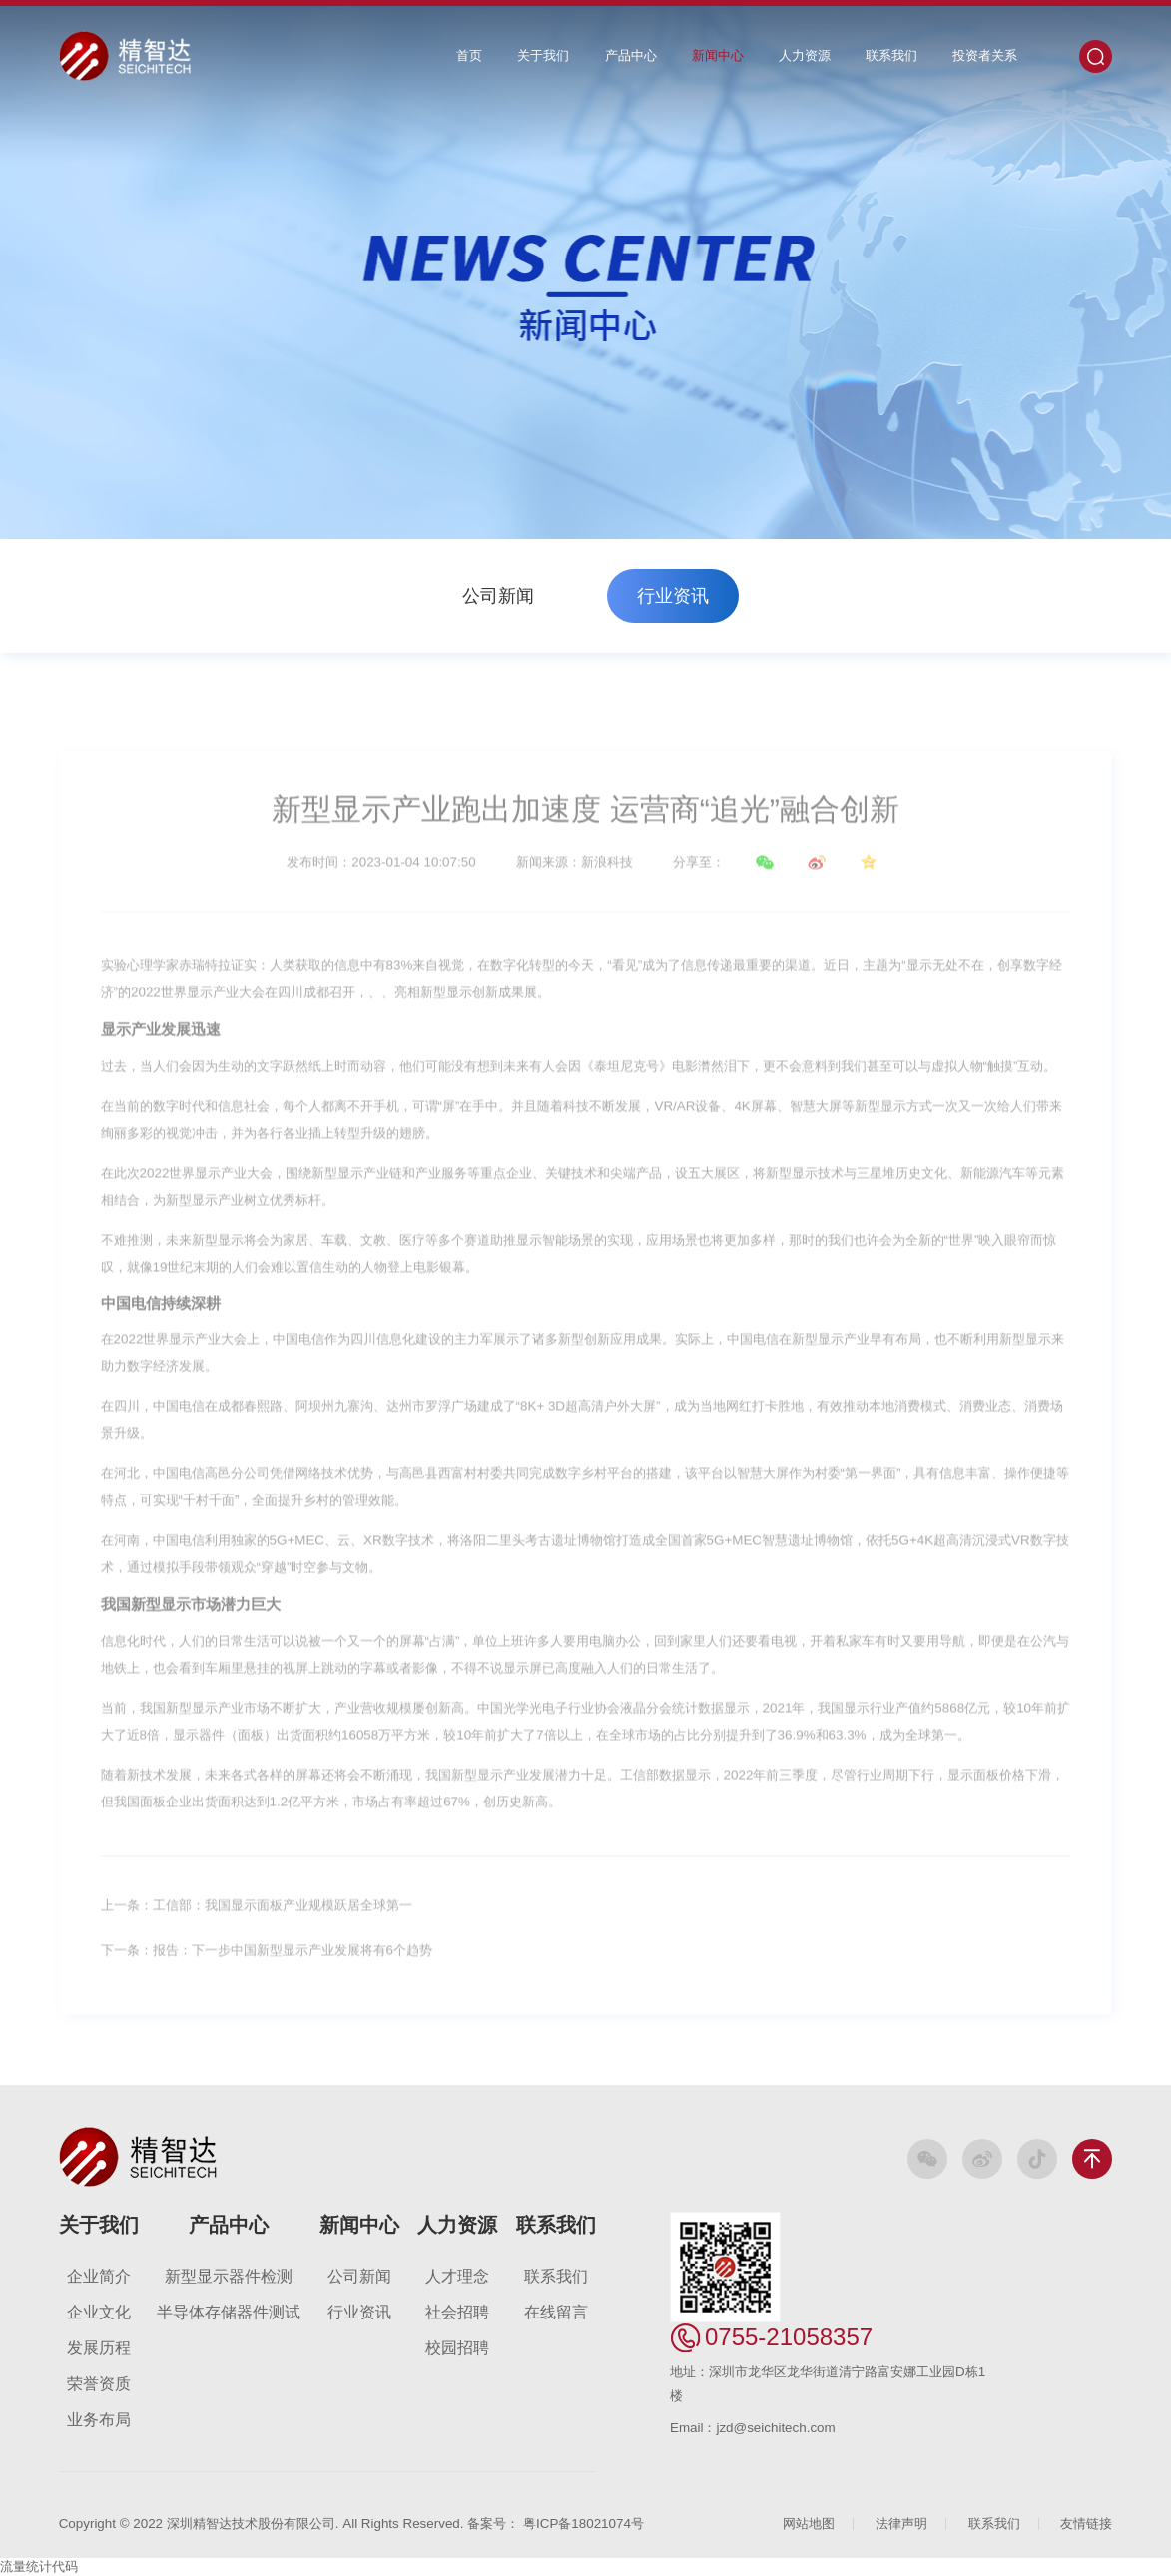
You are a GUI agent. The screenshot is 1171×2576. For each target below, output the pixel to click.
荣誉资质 (99, 2383)
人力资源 (805, 55)
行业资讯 (673, 596)
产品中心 (631, 55)
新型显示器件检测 (229, 2276)
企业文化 (99, 2312)
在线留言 (556, 2312)
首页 (469, 55)
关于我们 (543, 55)
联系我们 (891, 55)
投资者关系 (984, 55)
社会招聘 (457, 2312)
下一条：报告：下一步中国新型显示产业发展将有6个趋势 (266, 1959)
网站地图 (809, 2523)
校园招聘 (457, 2347)
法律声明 (901, 2523)
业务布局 (99, 2419)
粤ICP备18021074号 (583, 2523)
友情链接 (1086, 2523)
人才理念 (457, 2276)
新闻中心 (718, 55)
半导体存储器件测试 (228, 2312)
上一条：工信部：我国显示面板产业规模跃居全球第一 (256, 1914)
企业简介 (99, 2276)
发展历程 (99, 2347)
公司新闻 (498, 596)
